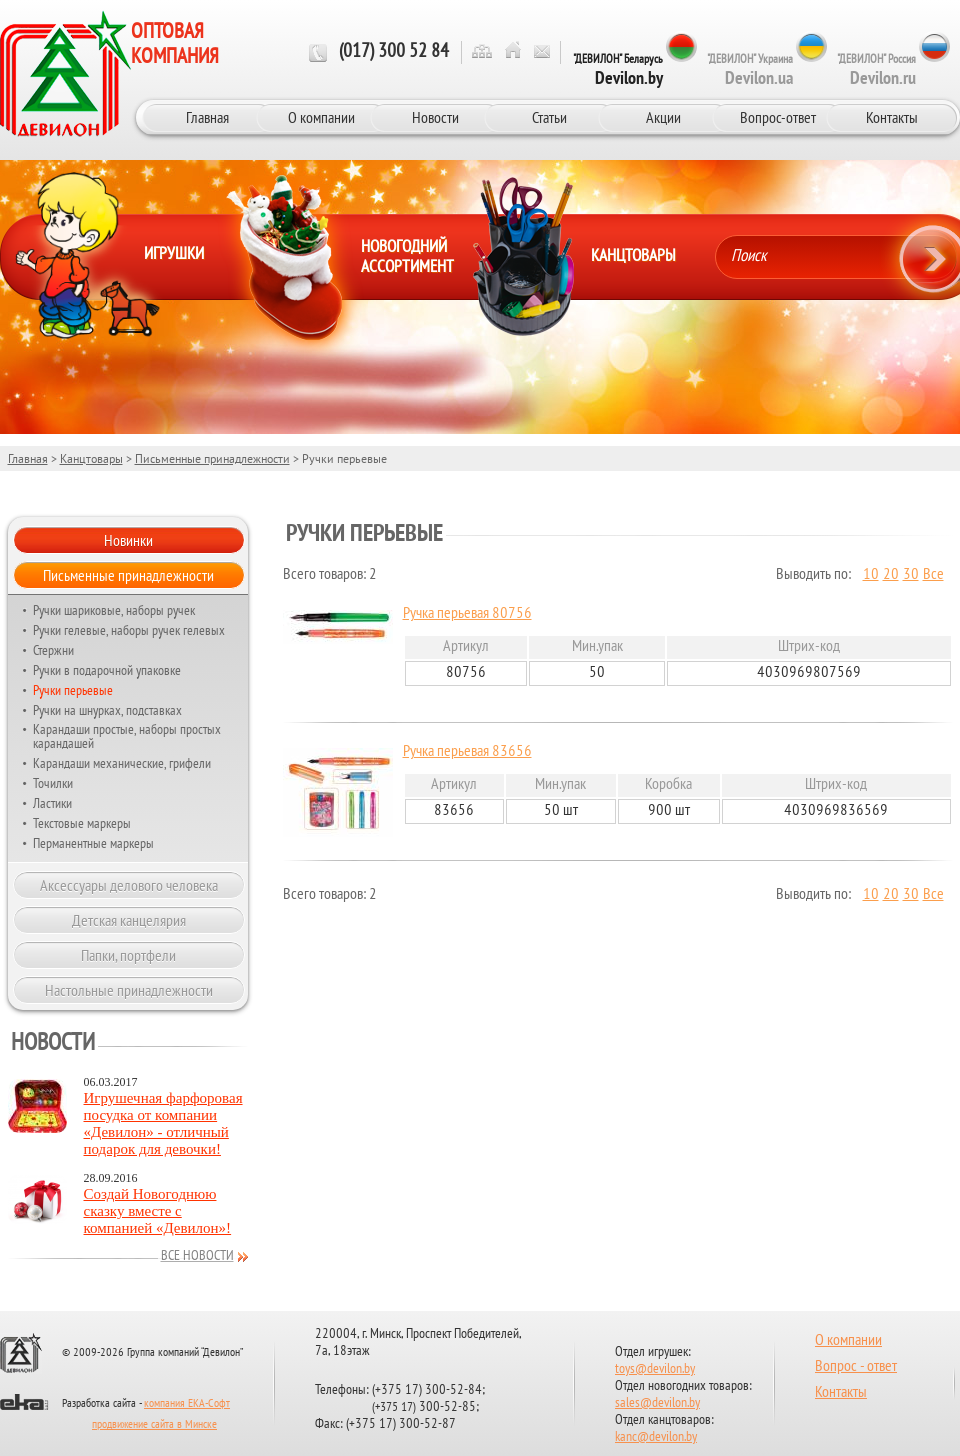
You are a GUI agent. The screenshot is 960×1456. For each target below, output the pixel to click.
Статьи (549, 117)
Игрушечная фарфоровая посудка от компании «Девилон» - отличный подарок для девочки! (163, 1123)
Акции (663, 117)
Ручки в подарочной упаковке (107, 670)
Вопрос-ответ (778, 117)
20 (891, 575)
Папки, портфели (128, 955)
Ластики (52, 803)
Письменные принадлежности (212, 458)
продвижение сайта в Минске (154, 1425)
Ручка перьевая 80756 (467, 614)
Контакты (892, 117)
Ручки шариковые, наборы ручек (114, 610)
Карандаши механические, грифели (122, 763)
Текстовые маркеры (82, 823)
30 (911, 575)
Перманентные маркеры (93, 843)
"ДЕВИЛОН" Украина (750, 70)
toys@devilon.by (655, 1369)
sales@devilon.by (657, 1403)
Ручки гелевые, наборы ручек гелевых (129, 630)
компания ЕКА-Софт (187, 1404)
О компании (321, 117)
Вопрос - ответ (856, 1367)
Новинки (128, 540)
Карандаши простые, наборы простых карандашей (127, 736)
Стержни (53, 650)
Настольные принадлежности (129, 990)
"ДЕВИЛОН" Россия (876, 70)
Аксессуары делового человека (129, 885)
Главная (207, 117)
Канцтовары (91, 458)
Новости (435, 117)
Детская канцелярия (129, 920)
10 (871, 575)
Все (933, 575)
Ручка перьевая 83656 (467, 752)
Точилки (53, 783)
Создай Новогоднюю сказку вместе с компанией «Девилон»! (158, 1211)
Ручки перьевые (73, 690)
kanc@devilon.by (656, 1437)
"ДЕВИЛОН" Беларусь (618, 70)
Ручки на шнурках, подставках (107, 710)
